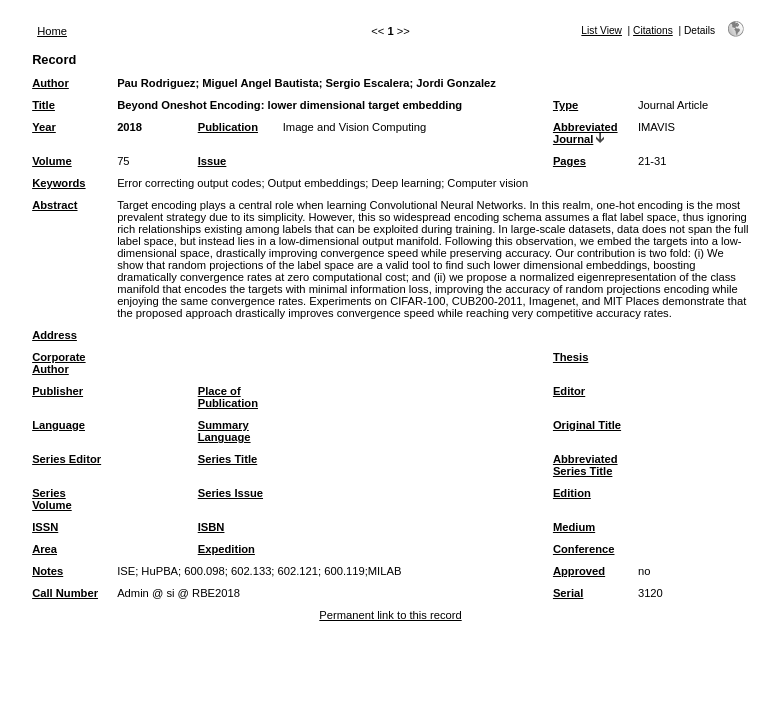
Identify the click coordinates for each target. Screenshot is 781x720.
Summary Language (224, 431)
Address (54, 335)
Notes (47, 571)
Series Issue (230, 493)
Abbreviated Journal (585, 133)
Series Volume (52, 499)
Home (52, 31)
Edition (572, 493)
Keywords (58, 183)
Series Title (228, 459)
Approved (579, 571)
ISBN (211, 527)
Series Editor (66, 459)
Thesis (570, 357)
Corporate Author (58, 363)
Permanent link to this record (390, 615)
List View (601, 30)
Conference (584, 549)
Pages (569, 161)
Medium (574, 527)
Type (565, 105)
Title (43, 105)
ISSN (45, 527)
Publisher (57, 391)
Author (50, 83)
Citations (653, 30)
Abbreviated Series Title (585, 465)
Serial (568, 593)
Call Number (65, 593)
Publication (228, 127)
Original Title (587, 425)
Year (44, 127)
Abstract (54, 205)
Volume (52, 161)
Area (44, 549)
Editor (569, 391)
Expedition (226, 549)
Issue (212, 161)
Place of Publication (228, 397)
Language (58, 425)
